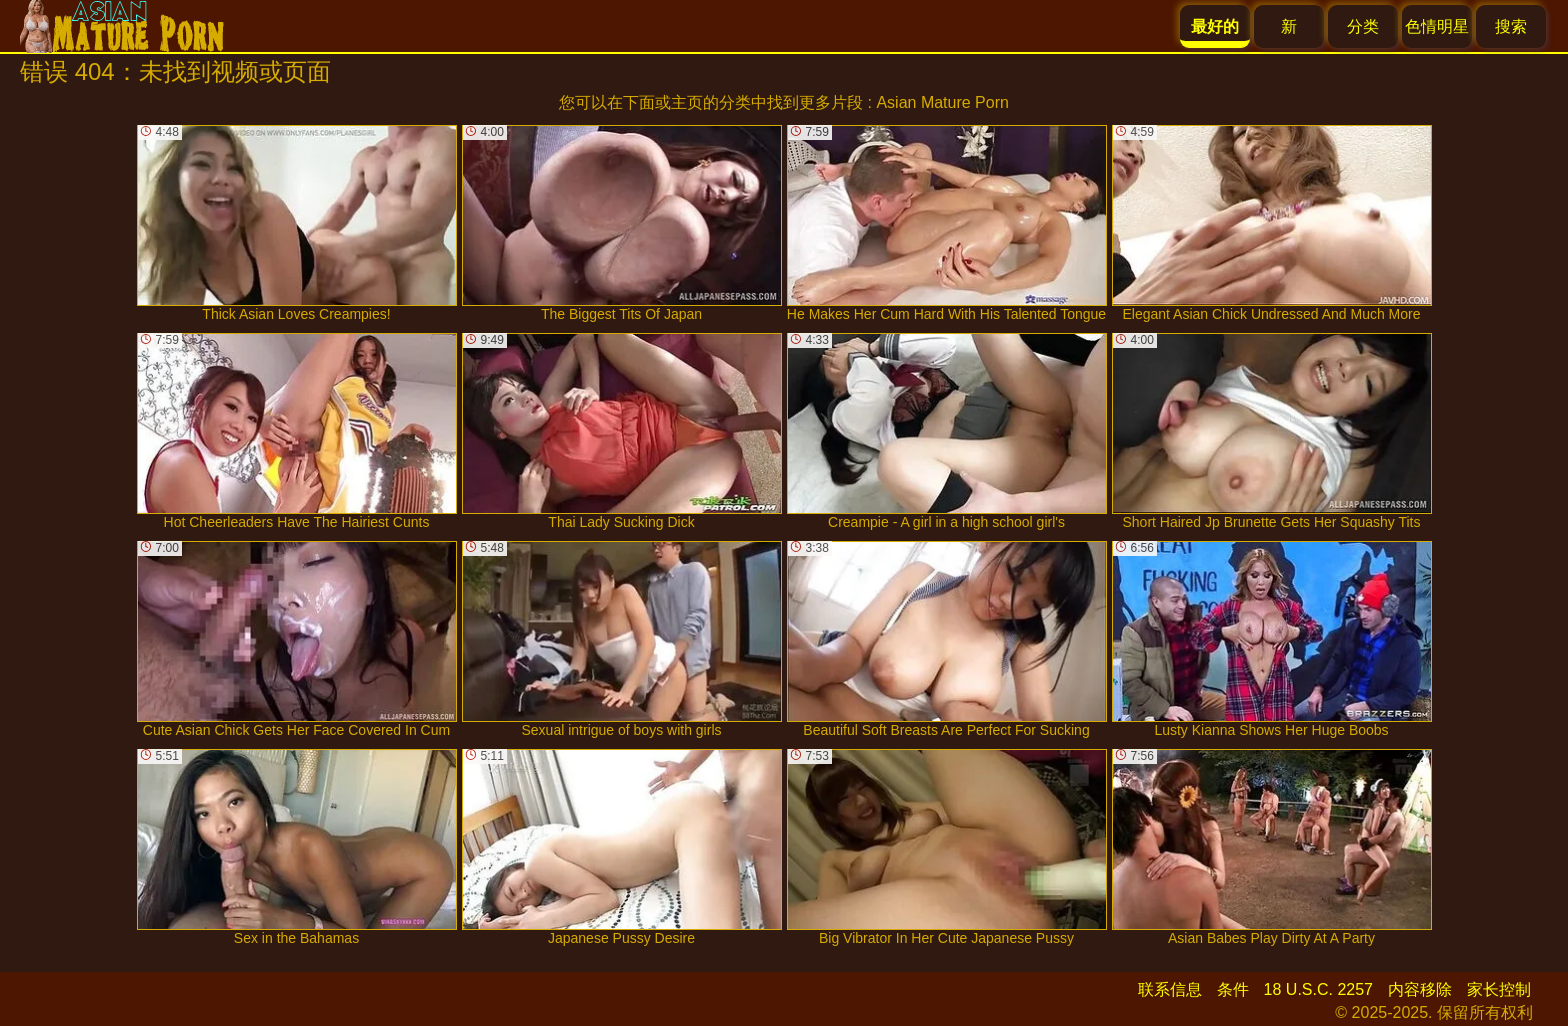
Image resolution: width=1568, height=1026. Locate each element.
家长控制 (1499, 989)
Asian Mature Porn (942, 102)
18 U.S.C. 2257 (1318, 989)
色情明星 (1437, 26)
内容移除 (1420, 989)
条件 (1233, 989)
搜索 (1511, 26)
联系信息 (1170, 989)
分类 (1363, 26)
